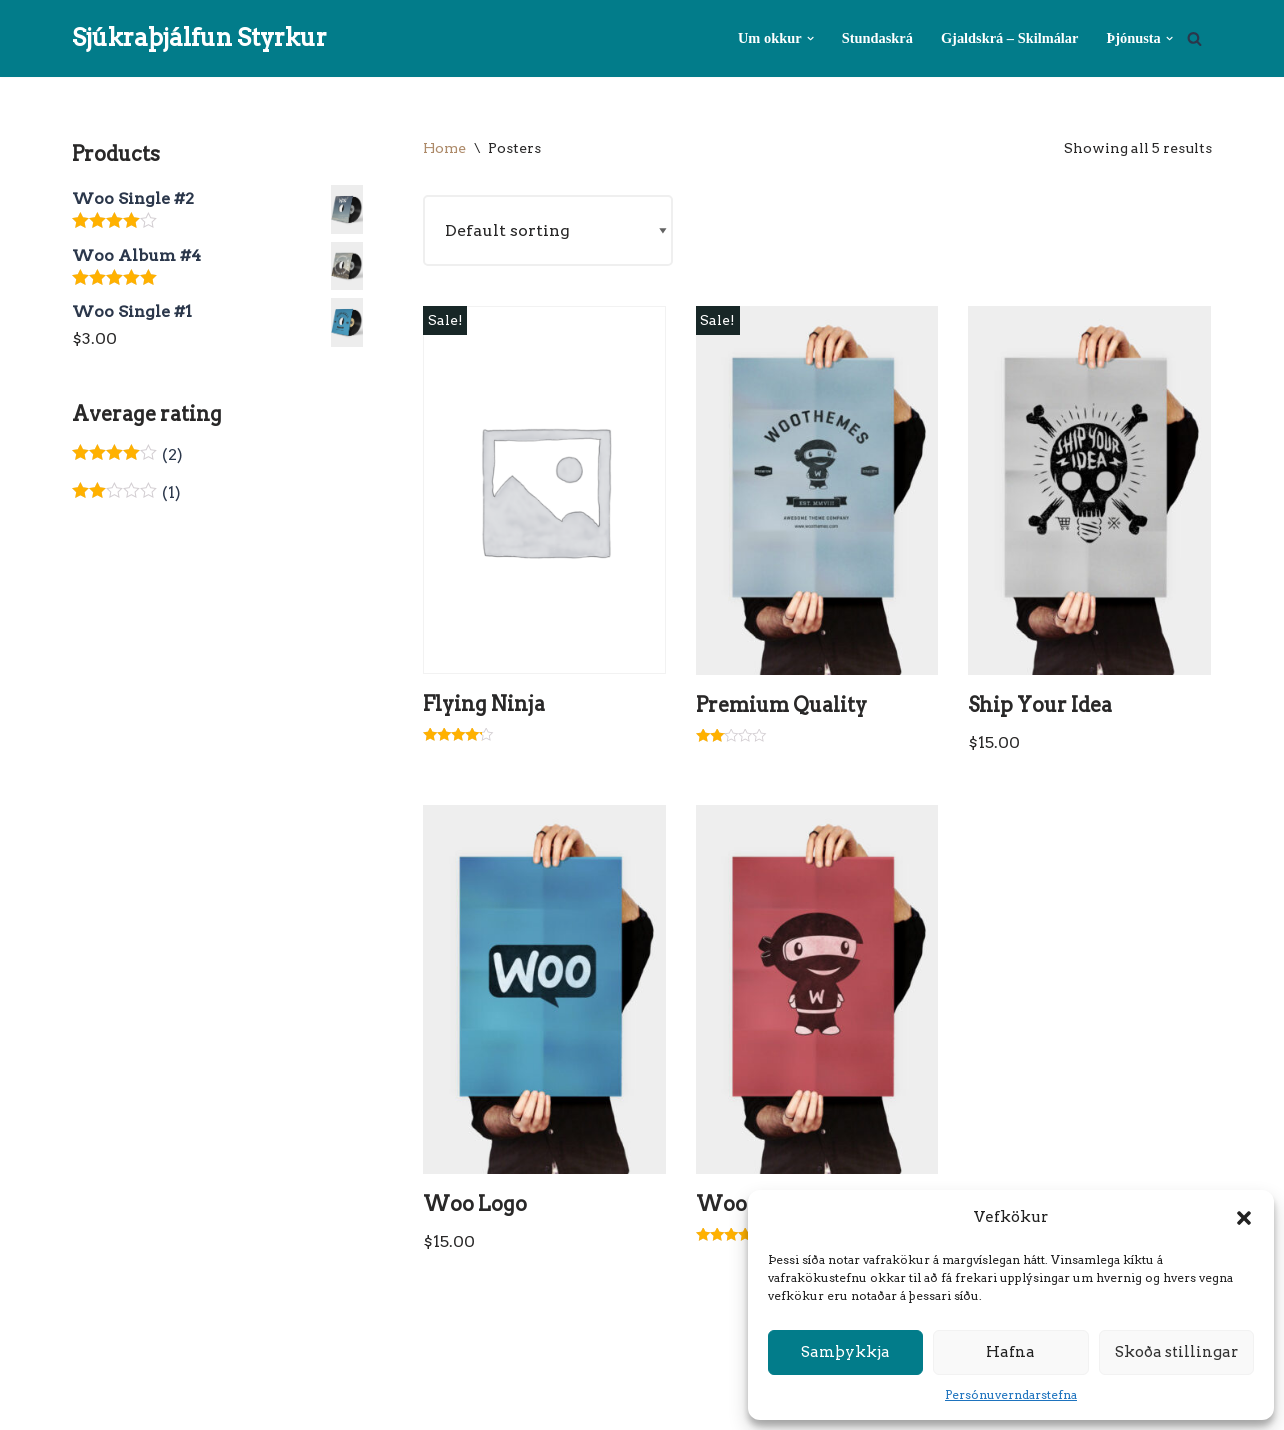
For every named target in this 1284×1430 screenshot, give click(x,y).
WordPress (269, 1404)
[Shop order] (548, 230)
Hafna (1010, 1352)
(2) (127, 454)
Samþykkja (845, 1352)
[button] (1244, 1218)
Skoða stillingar (1176, 1352)
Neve (92, 1404)
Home (444, 148)
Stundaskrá (877, 38)
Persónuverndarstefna (1011, 1394)
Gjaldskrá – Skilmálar (1010, 38)
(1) (126, 492)
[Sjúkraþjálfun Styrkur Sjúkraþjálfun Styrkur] (199, 38)
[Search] (1194, 38)
